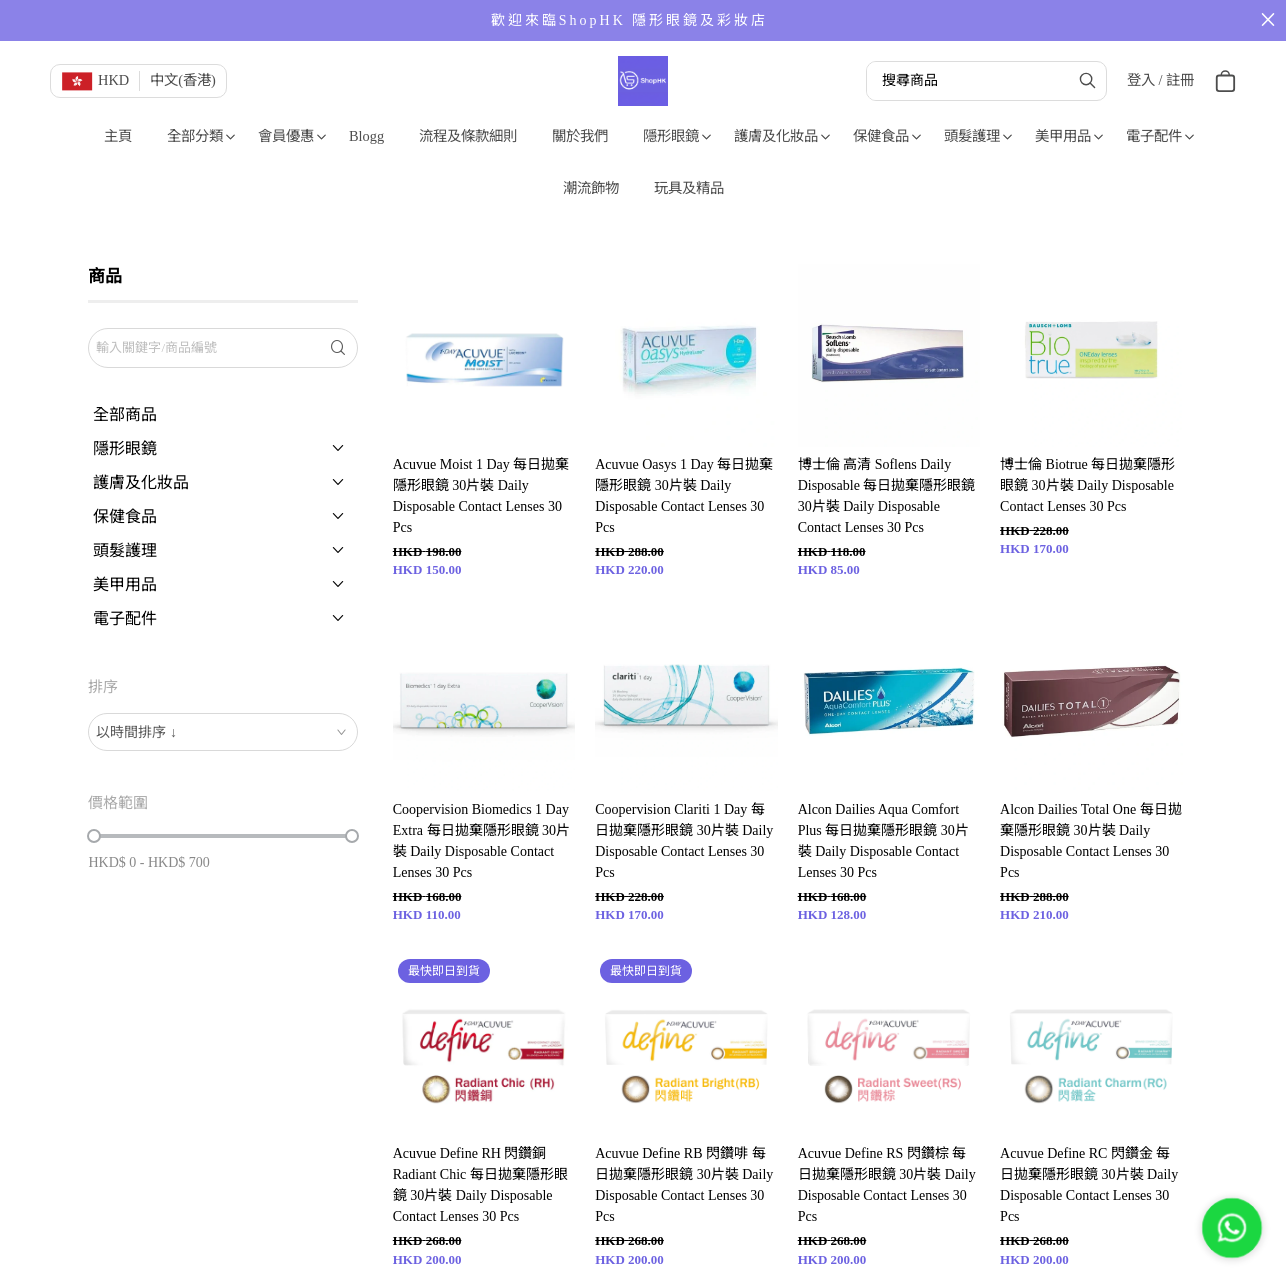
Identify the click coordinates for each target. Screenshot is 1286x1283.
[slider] (94, 836)
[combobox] (222, 732)
